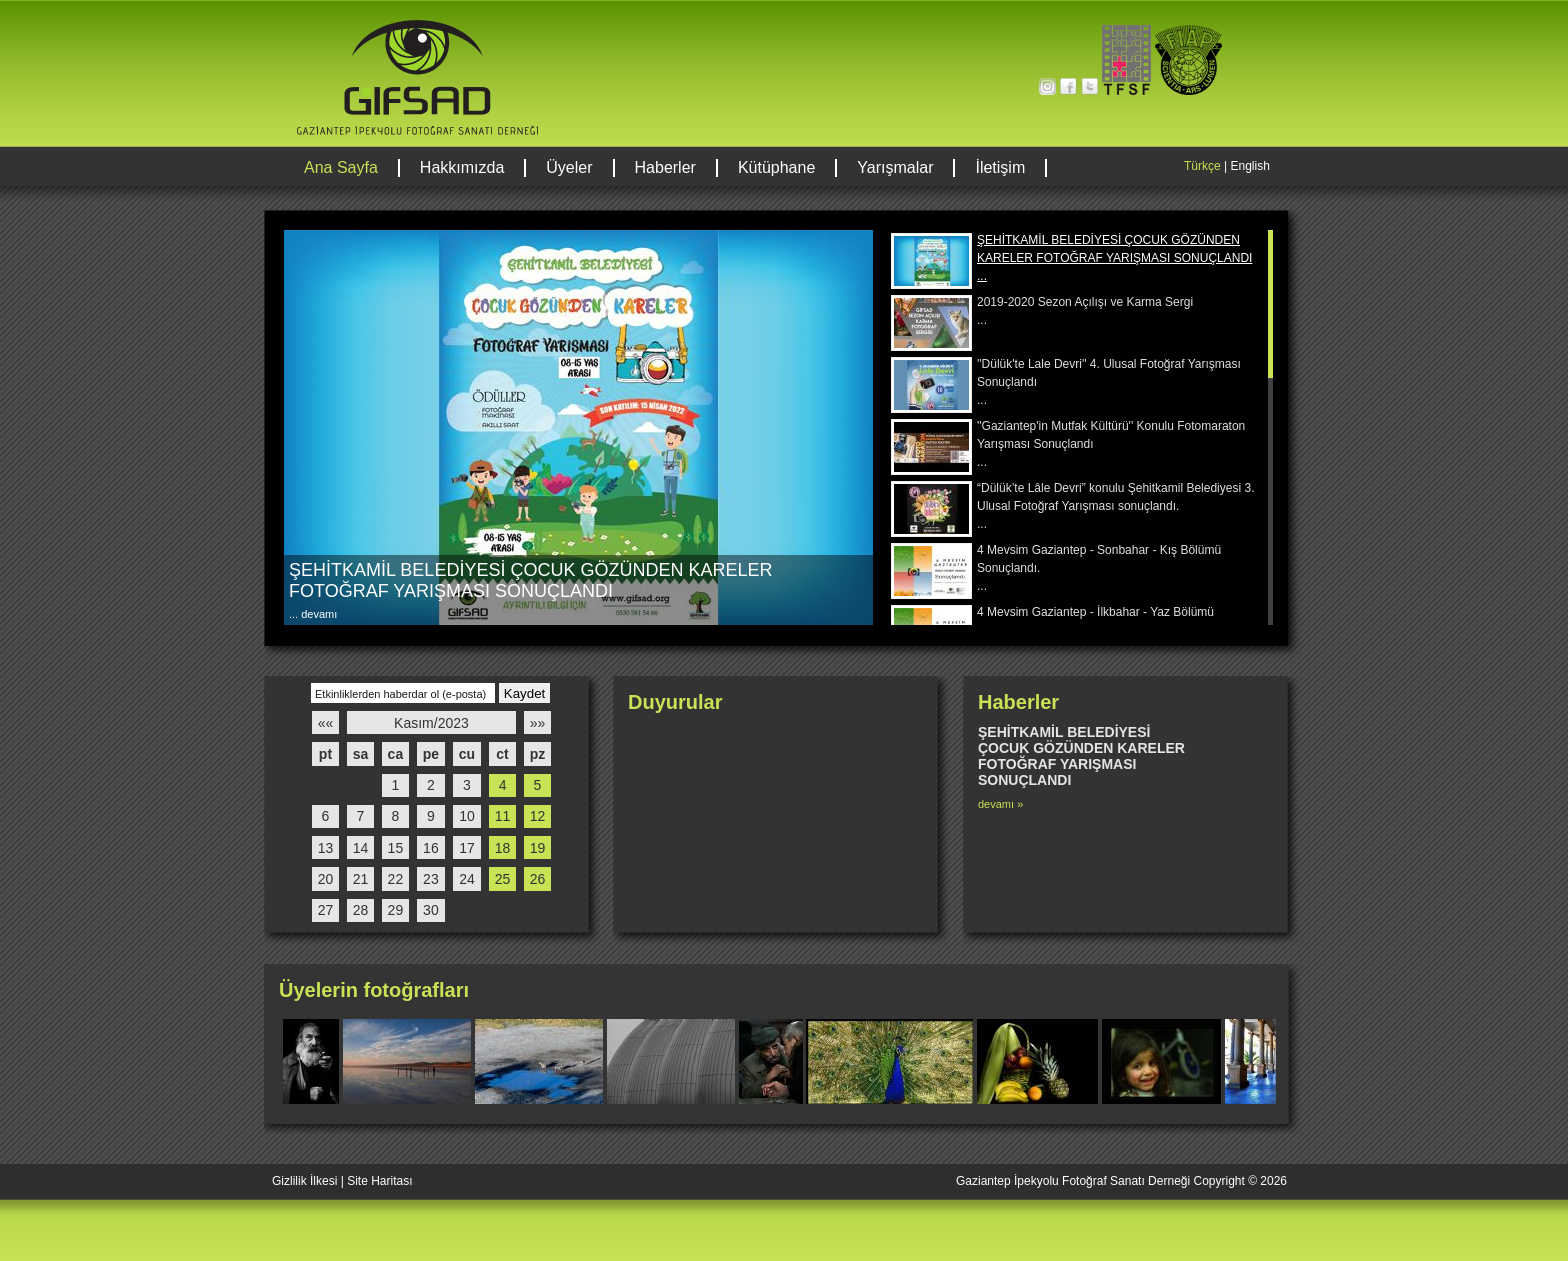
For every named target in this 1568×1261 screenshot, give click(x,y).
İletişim (1000, 167)
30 (431, 910)
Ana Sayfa (341, 167)
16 (431, 848)
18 (503, 848)
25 (503, 879)
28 (361, 910)
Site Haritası (379, 1181)
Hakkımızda (462, 167)
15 (396, 848)
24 (467, 879)
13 (326, 848)
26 (538, 879)
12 (538, 816)
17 (467, 848)
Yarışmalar (895, 167)
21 (361, 879)
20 (326, 879)
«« (326, 723)
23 (431, 879)
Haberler (665, 167)
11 (503, 816)
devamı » (1000, 804)
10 (467, 816)
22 (396, 879)
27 (326, 910)
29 (396, 910)
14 (361, 848)
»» (538, 723)
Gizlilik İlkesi (304, 1181)
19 (538, 848)
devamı (317, 614)
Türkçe (1202, 166)
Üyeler (569, 167)
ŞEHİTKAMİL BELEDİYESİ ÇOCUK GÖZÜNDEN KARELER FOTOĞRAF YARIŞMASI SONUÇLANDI (530, 580)
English (1249, 166)
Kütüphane (776, 167)
